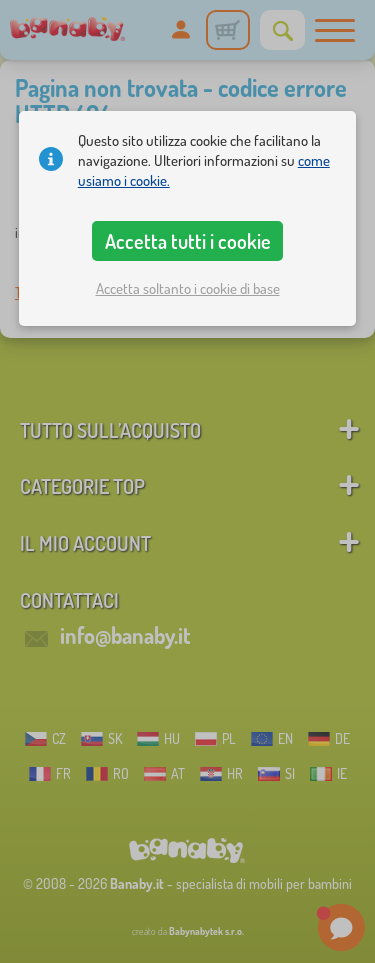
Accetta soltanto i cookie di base (188, 288)
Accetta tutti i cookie (188, 241)
